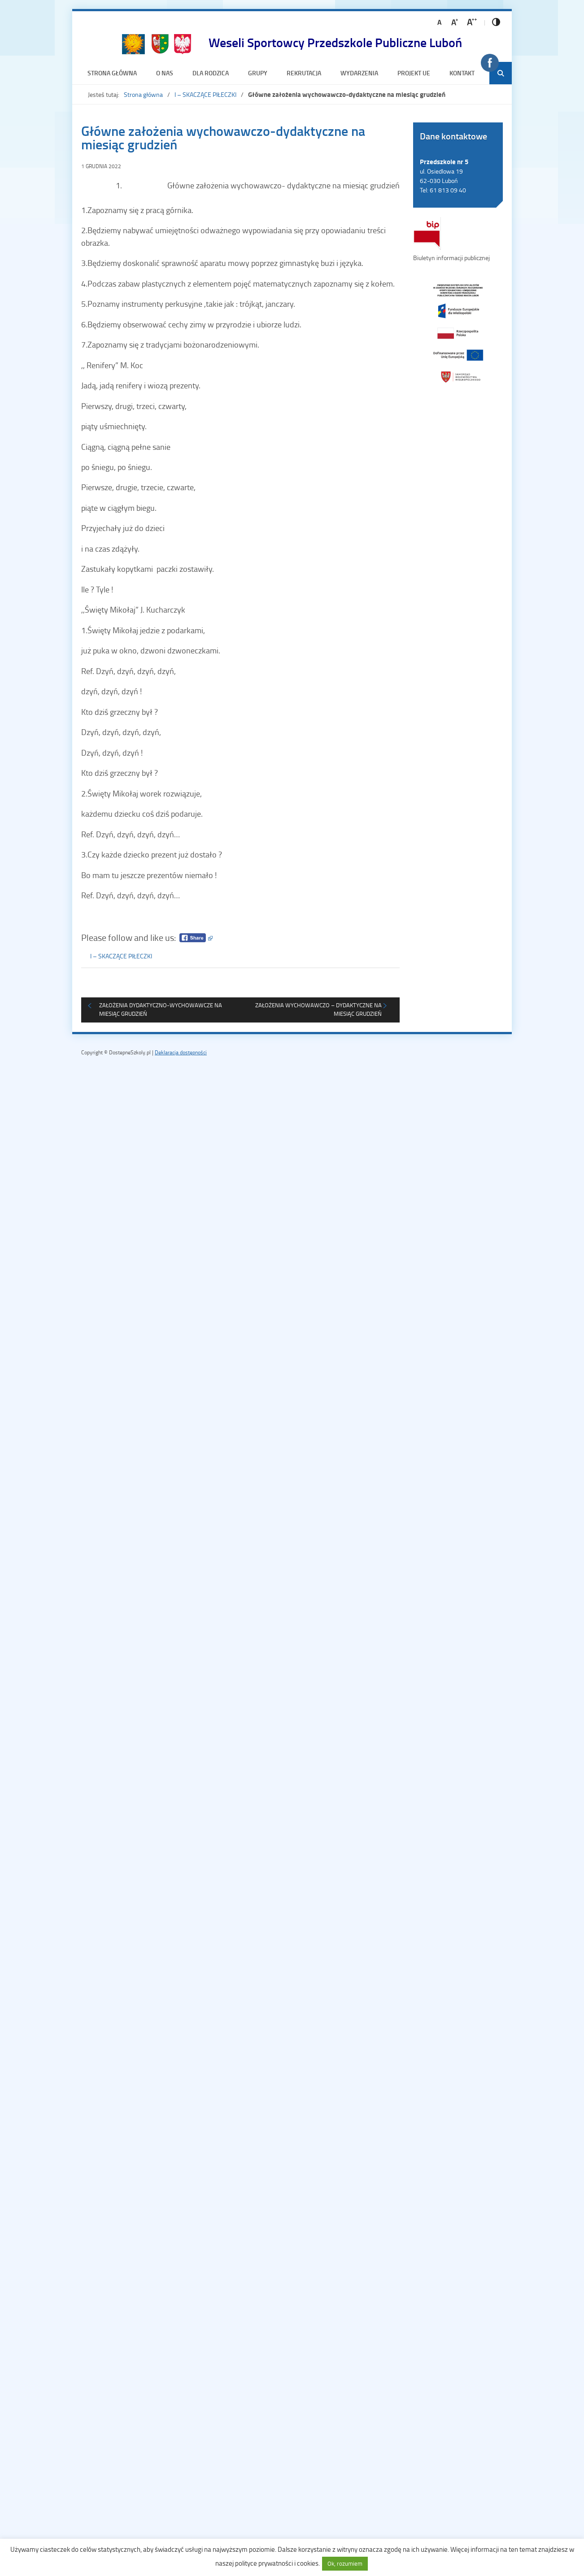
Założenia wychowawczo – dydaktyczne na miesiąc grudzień (318, 1009)
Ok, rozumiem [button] (344, 2563)
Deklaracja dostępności (181, 1052)
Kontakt (462, 73)
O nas (164, 73)
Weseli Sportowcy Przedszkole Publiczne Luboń (335, 42)
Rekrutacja (304, 73)
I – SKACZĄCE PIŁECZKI (205, 94)
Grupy (257, 73)
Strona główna (112, 73)
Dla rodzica (210, 73)
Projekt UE (413, 73)
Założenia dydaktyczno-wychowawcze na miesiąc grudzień (160, 1009)
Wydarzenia (359, 73)
